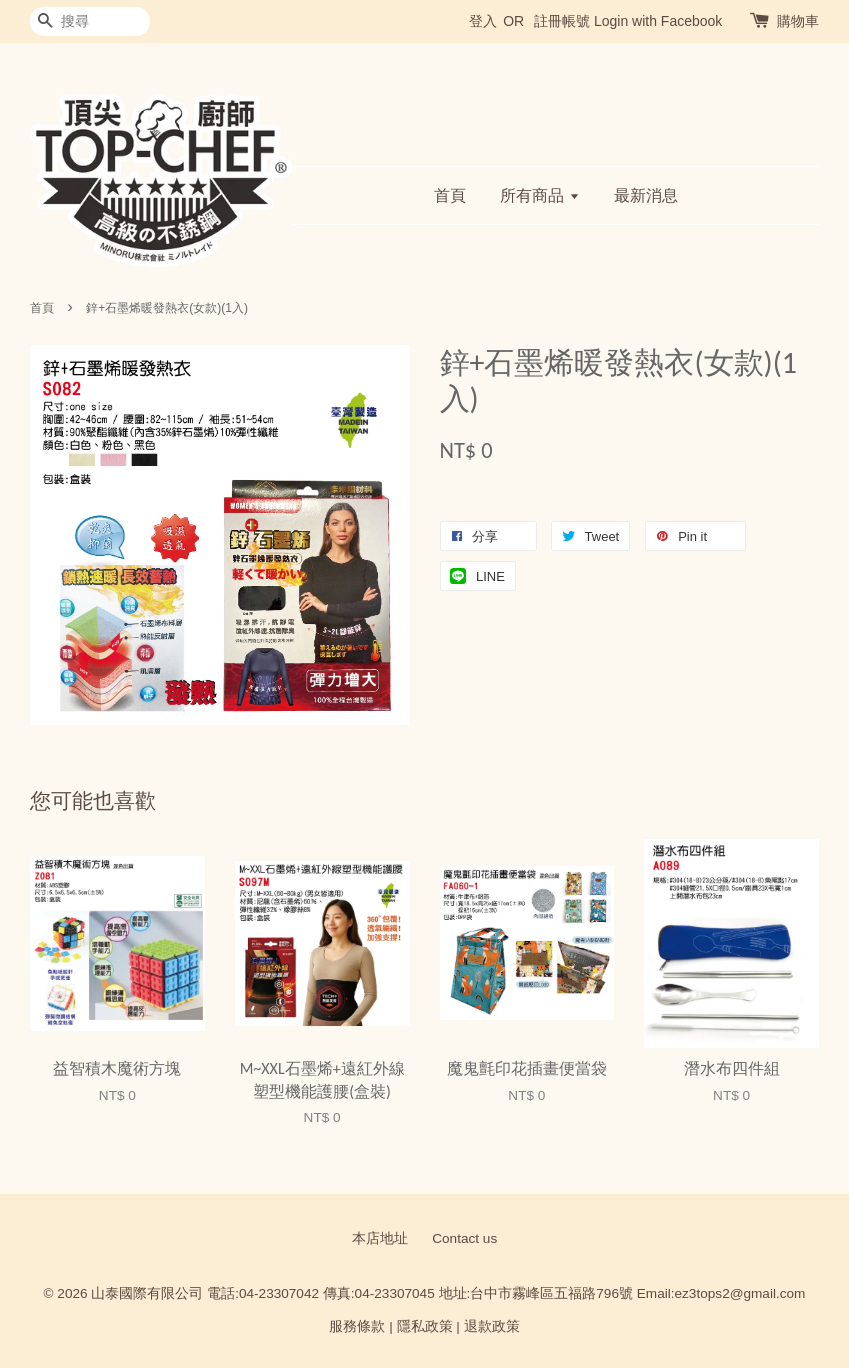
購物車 (798, 21)
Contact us (464, 1238)
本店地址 (380, 1238)
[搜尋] (90, 21)
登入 (483, 21)
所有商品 (539, 195)
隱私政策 (425, 1326)
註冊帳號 (562, 21)
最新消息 (646, 195)
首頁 (450, 195)
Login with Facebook (658, 21)
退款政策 (492, 1326)
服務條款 (357, 1326)
